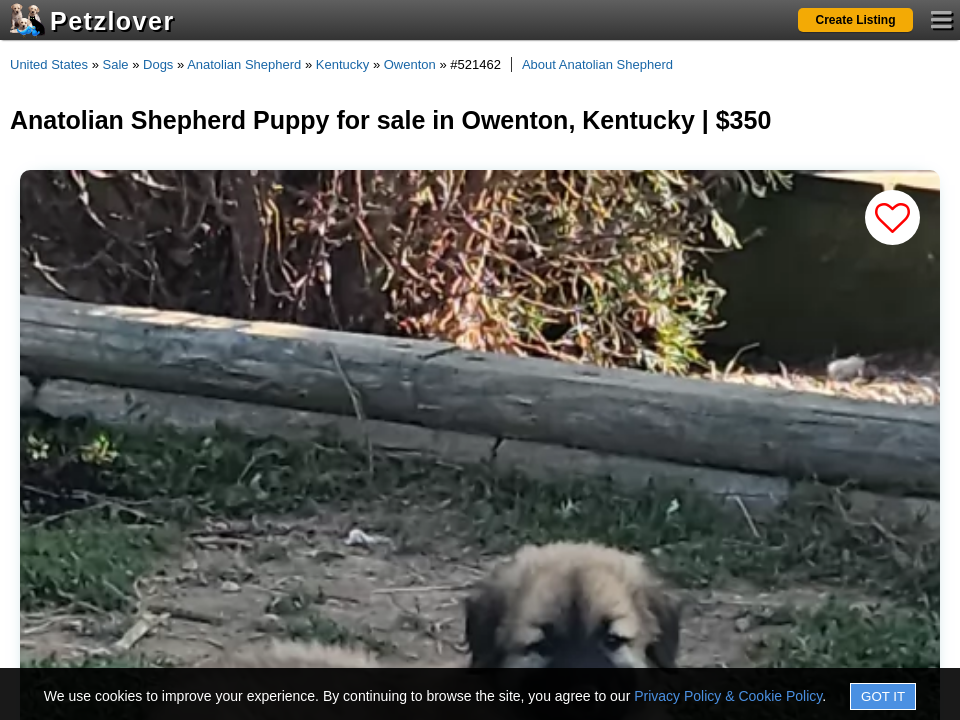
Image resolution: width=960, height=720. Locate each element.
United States (49, 64)
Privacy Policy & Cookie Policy (728, 696)
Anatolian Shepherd (244, 64)
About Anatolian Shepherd (597, 64)
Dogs (158, 64)
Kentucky (342, 64)
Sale (116, 64)
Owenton (410, 64)
